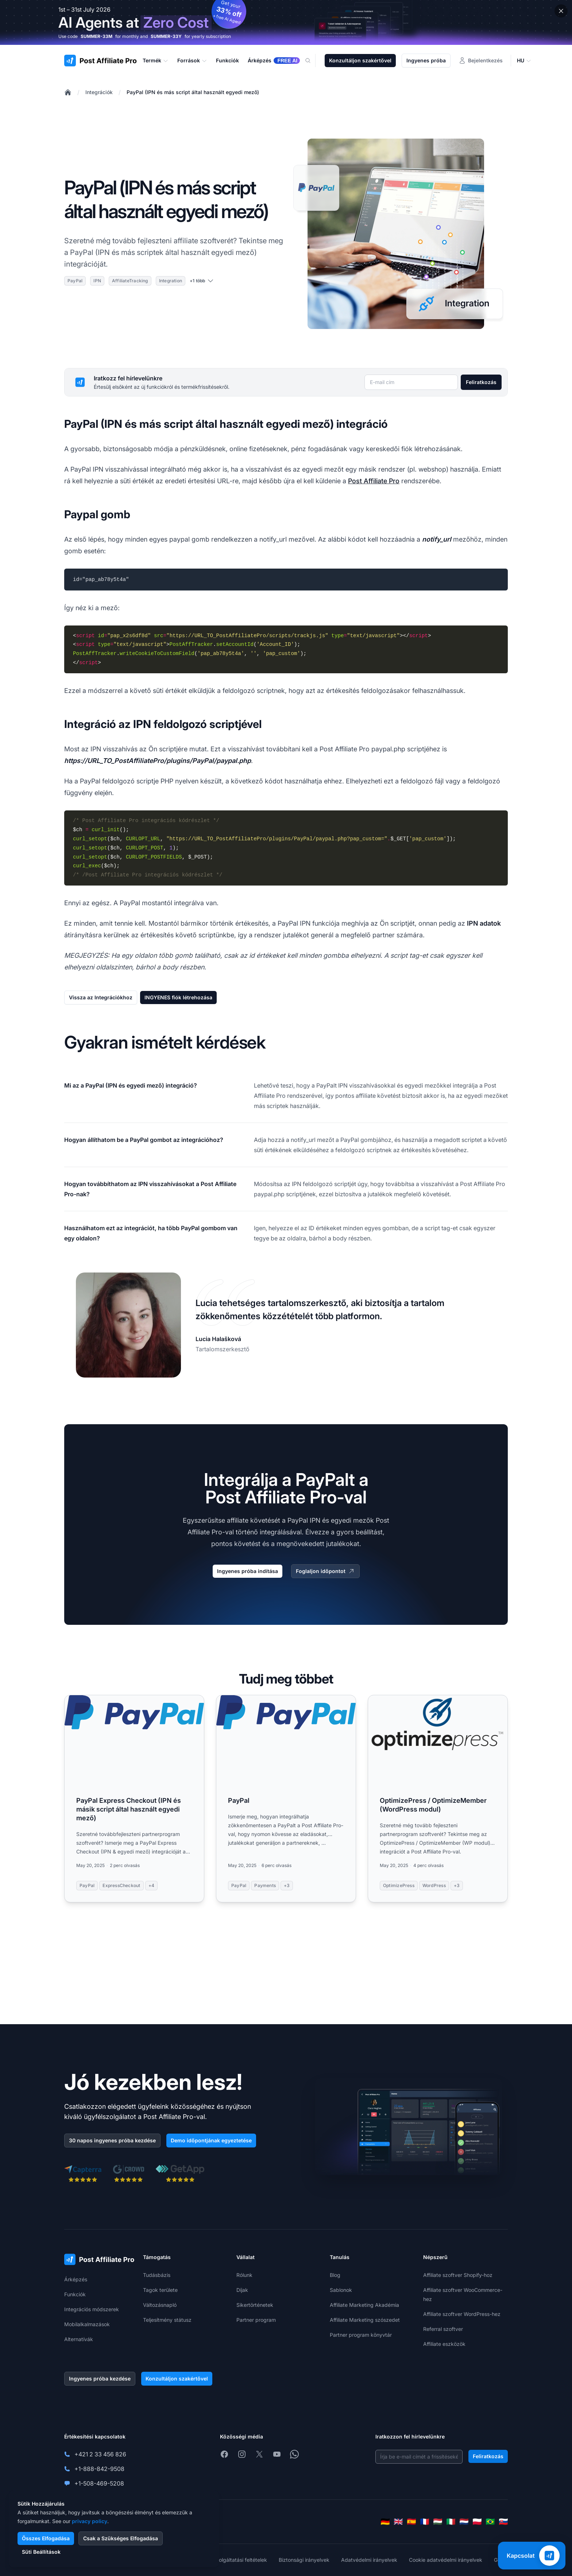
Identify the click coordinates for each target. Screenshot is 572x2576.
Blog (335, 2275)
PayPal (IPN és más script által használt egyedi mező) (193, 92)
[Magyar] (437, 2521)
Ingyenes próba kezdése (100, 2378)
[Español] (411, 2521)
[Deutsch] (385, 2521)
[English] (398, 2521)
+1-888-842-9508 (99, 2468)
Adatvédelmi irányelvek (369, 2560)
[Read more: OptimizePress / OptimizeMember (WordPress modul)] (437, 1798)
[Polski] (477, 2521)
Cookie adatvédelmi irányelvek (445, 2560)
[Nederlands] (464, 2521)
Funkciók (75, 2294)
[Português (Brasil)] (490, 2521)
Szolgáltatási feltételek (240, 2560)
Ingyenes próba (426, 60)
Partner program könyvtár (361, 2335)
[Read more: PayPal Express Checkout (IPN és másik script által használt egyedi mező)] (134, 1798)
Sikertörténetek (254, 2305)
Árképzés (75, 2279)
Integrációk (99, 92)
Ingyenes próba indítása (247, 1571)
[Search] (312, 60)
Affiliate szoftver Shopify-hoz (457, 2275)
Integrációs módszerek (91, 2309)
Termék (156, 60)
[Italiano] (451, 2521)
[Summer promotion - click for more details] (286, 22)
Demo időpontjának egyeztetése (211, 2140)
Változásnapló (160, 2305)
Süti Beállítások (41, 2552)
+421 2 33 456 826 (100, 2454)
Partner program (256, 2320)
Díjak (242, 2290)
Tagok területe (160, 2290)
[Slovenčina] (503, 2521)
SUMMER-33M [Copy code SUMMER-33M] (96, 36)
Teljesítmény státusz (167, 2320)
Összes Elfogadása (46, 2538)
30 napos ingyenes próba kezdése (112, 2140)
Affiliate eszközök (444, 2344)
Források (192, 60)
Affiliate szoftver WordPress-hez (461, 2314)
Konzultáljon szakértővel (360, 60)
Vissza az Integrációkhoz (100, 997)
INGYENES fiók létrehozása (178, 997)
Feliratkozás (481, 382)
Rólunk (244, 2275)
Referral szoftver (443, 2329)
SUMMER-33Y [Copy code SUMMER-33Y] (166, 36)
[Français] (424, 2521)
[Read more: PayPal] (286, 1798)
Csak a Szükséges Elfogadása (120, 2538)
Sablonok (341, 2290)
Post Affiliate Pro (373, 481)
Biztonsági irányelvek (304, 2560)
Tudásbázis (156, 2275)
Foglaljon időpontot (325, 1571)
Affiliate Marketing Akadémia (364, 2305)
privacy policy (89, 2521)
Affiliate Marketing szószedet (365, 2320)
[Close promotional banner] (561, 11)
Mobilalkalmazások (87, 2324)
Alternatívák (78, 2339)
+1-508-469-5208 (99, 2483)
